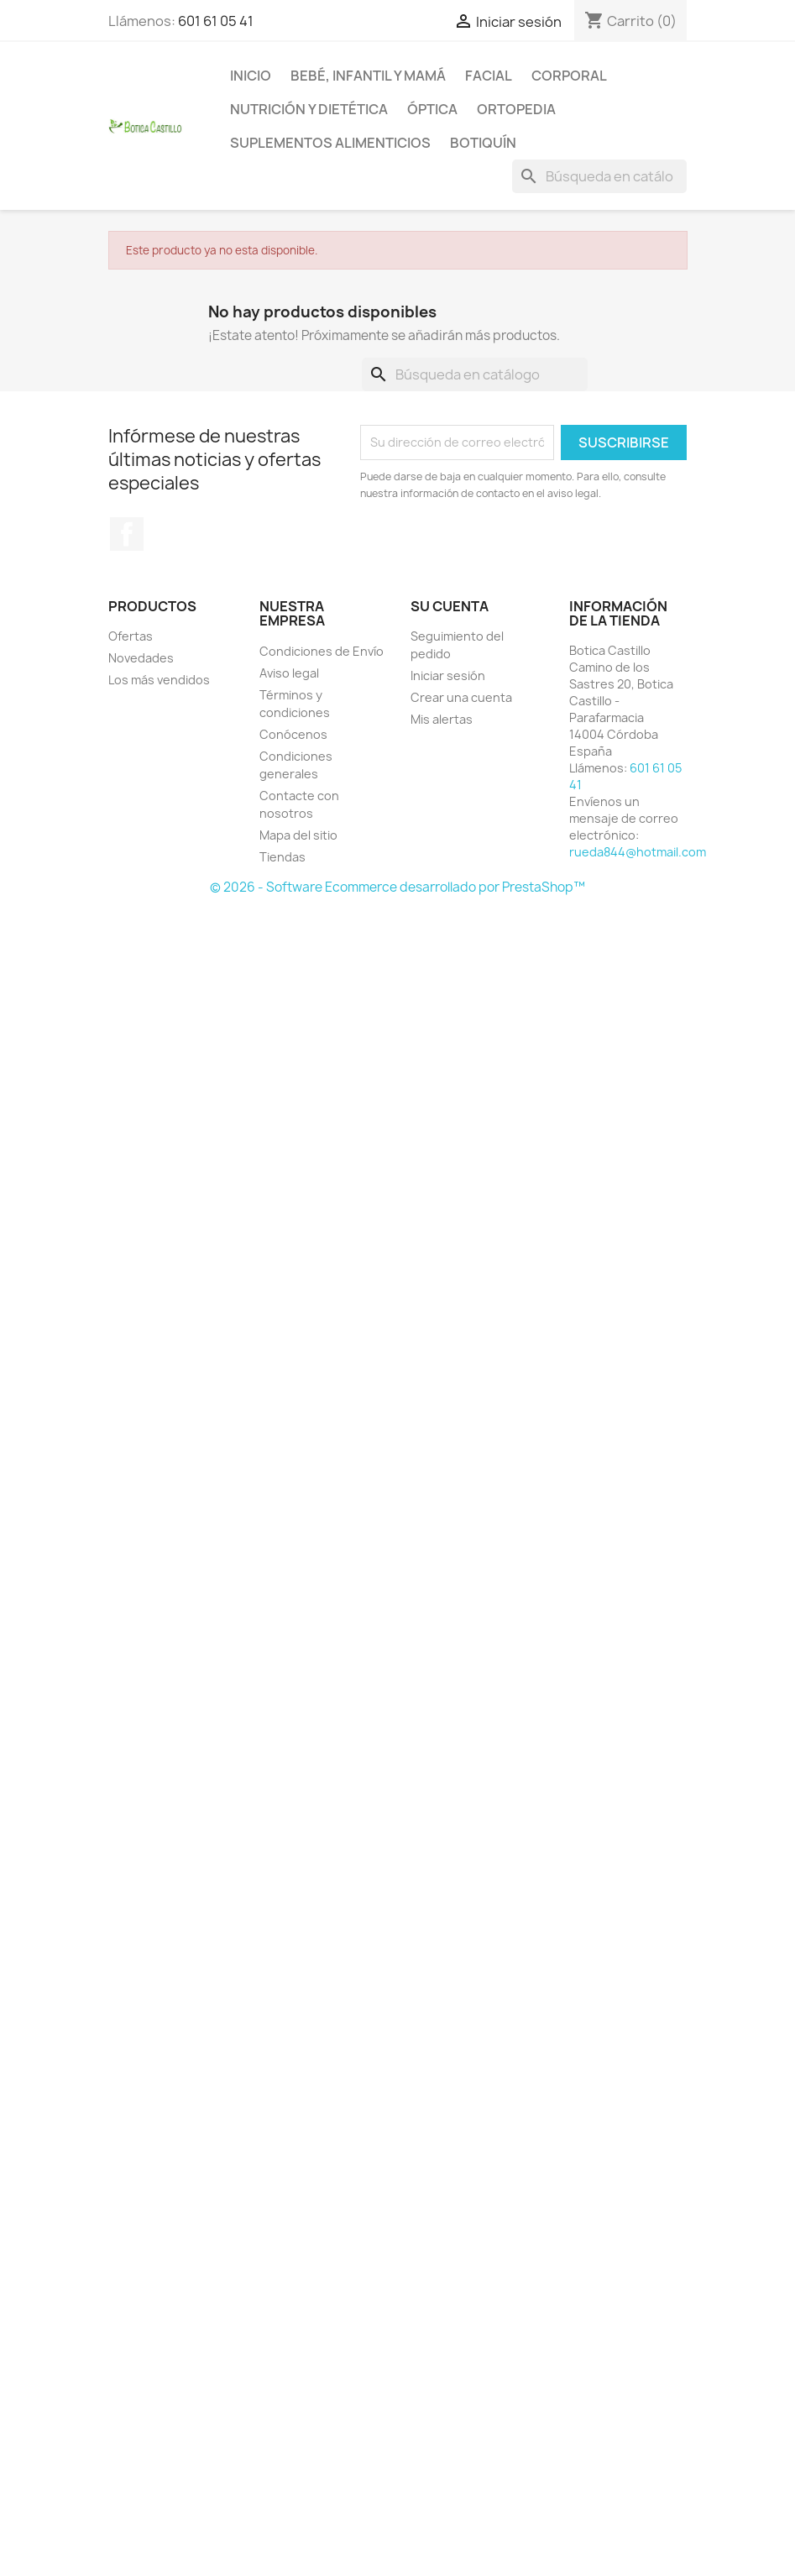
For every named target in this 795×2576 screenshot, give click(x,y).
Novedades (141, 658)
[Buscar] (599, 176)
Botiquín (483, 143)
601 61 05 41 (216, 21)
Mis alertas (442, 719)
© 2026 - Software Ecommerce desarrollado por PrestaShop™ (397, 887)
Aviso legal (289, 673)
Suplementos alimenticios (330, 143)
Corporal (569, 75)
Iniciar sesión (448, 675)
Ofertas (130, 636)
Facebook (127, 534)
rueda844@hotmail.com (637, 852)
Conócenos (293, 734)
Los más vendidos (159, 680)
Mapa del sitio (298, 835)
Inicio (250, 75)
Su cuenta (450, 606)
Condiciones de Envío (321, 651)
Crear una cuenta (461, 697)
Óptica (432, 109)
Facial (488, 75)
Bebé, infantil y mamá (368, 75)
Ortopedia (516, 109)
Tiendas (282, 857)
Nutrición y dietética (309, 109)
